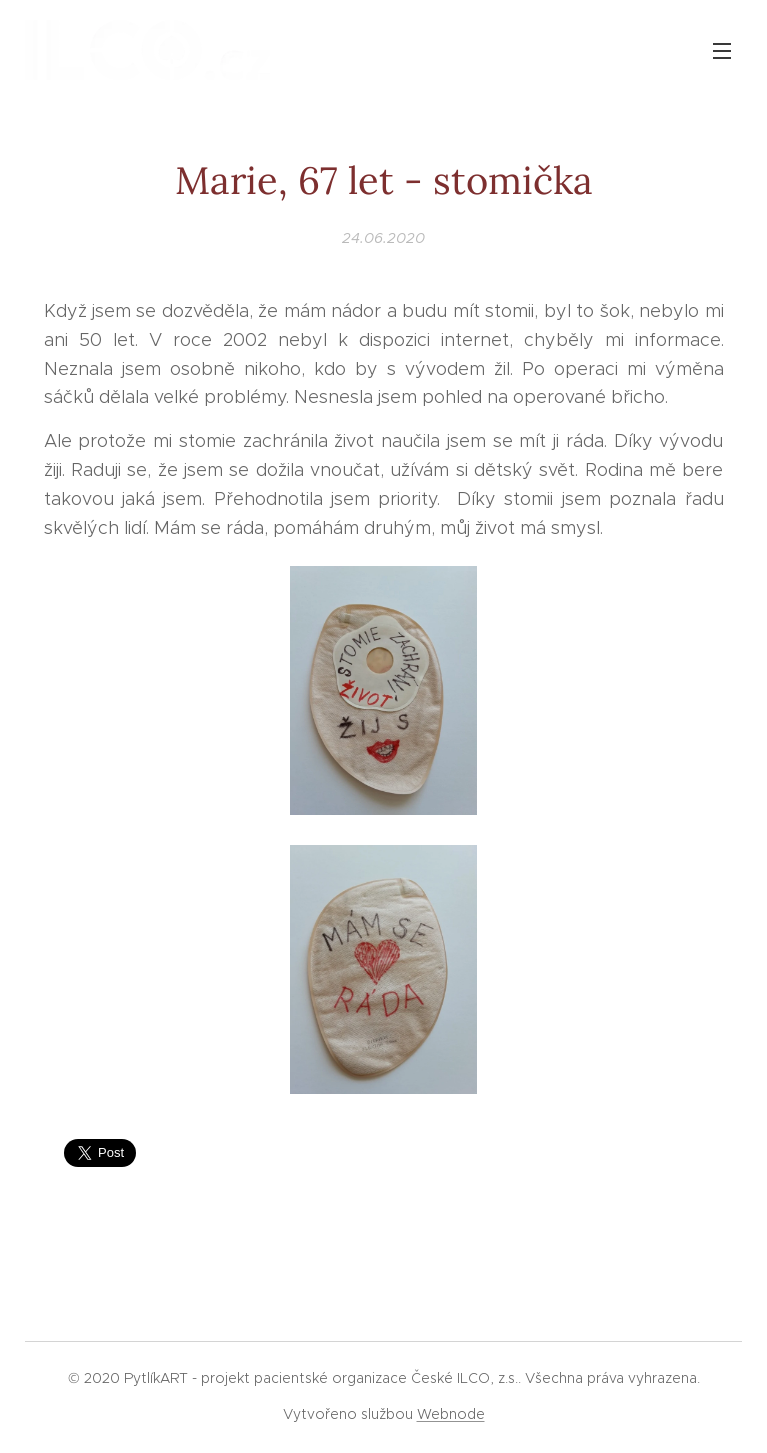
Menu (722, 51)
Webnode (451, 1414)
